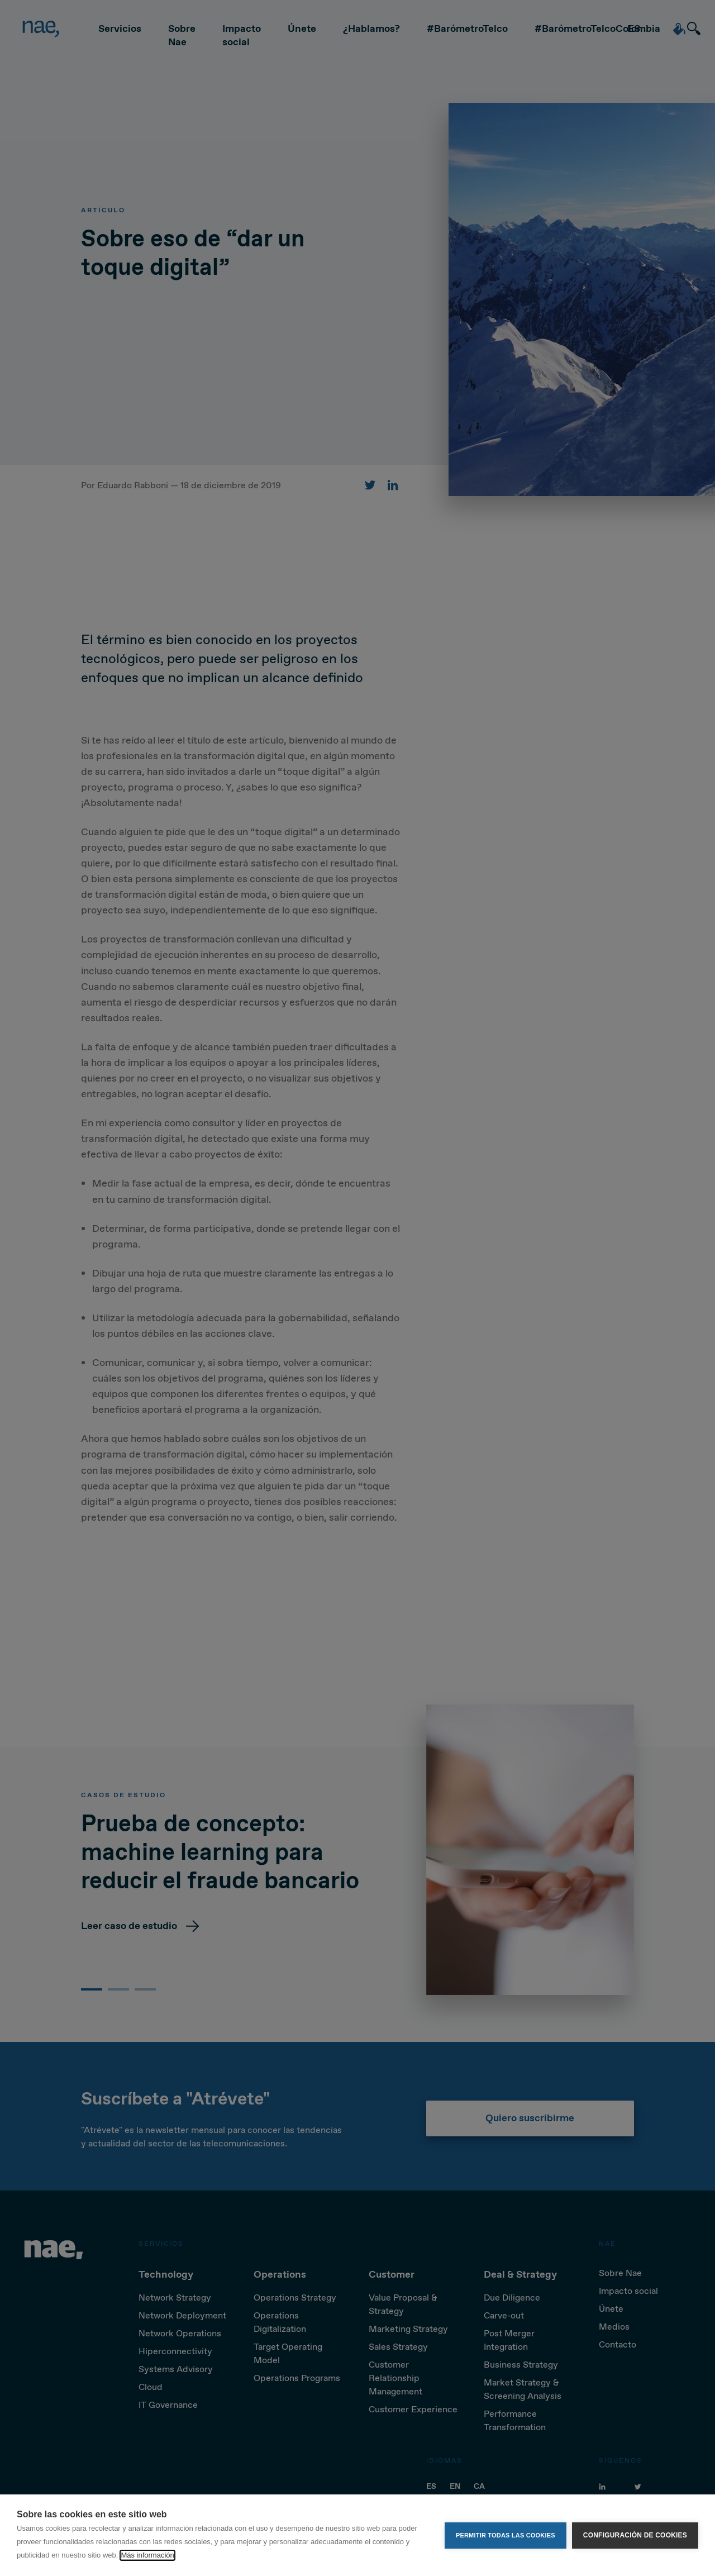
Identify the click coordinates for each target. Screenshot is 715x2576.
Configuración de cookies (635, 2535)
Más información (147, 2555)
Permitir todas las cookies (505, 2535)
